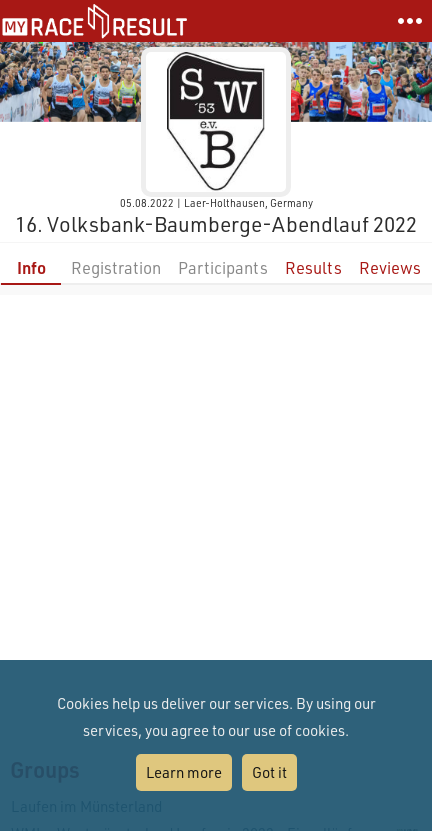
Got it (269, 772)
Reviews (390, 267)
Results (313, 267)
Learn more (184, 772)
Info (31, 267)
